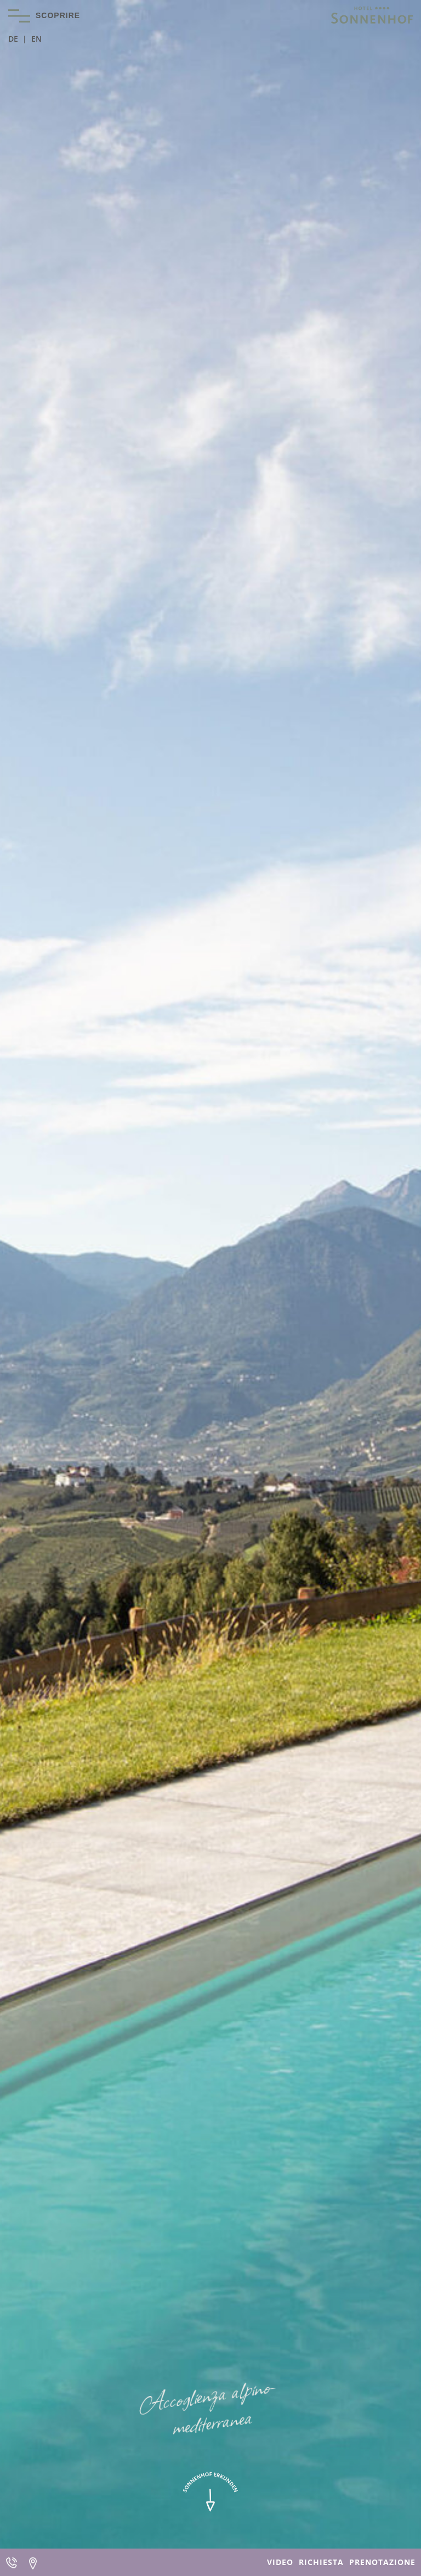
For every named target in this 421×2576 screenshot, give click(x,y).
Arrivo (33, 2562)
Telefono (11, 2562)
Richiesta (321, 2562)
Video (280, 2562)
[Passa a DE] (17, 38)
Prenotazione (382, 2562)
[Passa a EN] (36, 38)
